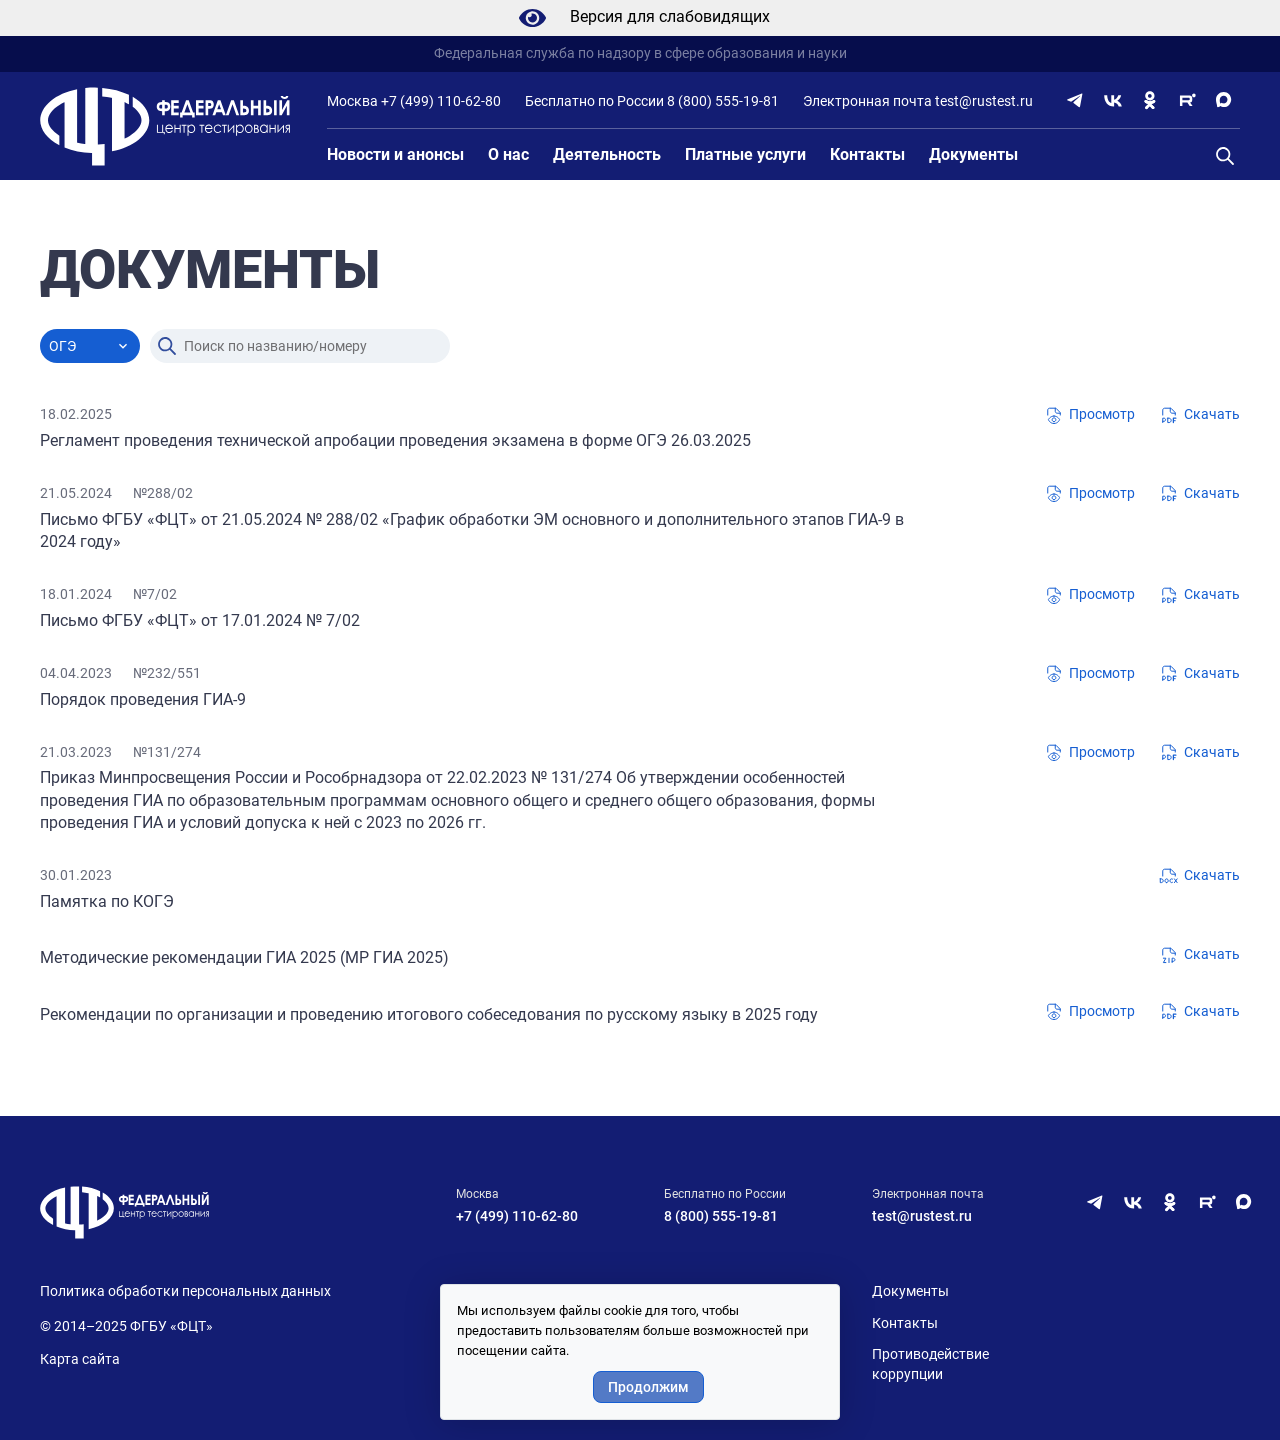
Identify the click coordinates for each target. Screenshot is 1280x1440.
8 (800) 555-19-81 (723, 101)
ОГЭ (62, 346)
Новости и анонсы (395, 154)
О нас (508, 154)
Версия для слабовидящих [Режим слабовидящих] (640, 18)
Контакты (867, 154)
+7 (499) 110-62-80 (441, 101)
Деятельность (607, 154)
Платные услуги (745, 154)
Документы (973, 154)
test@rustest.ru (984, 101)
